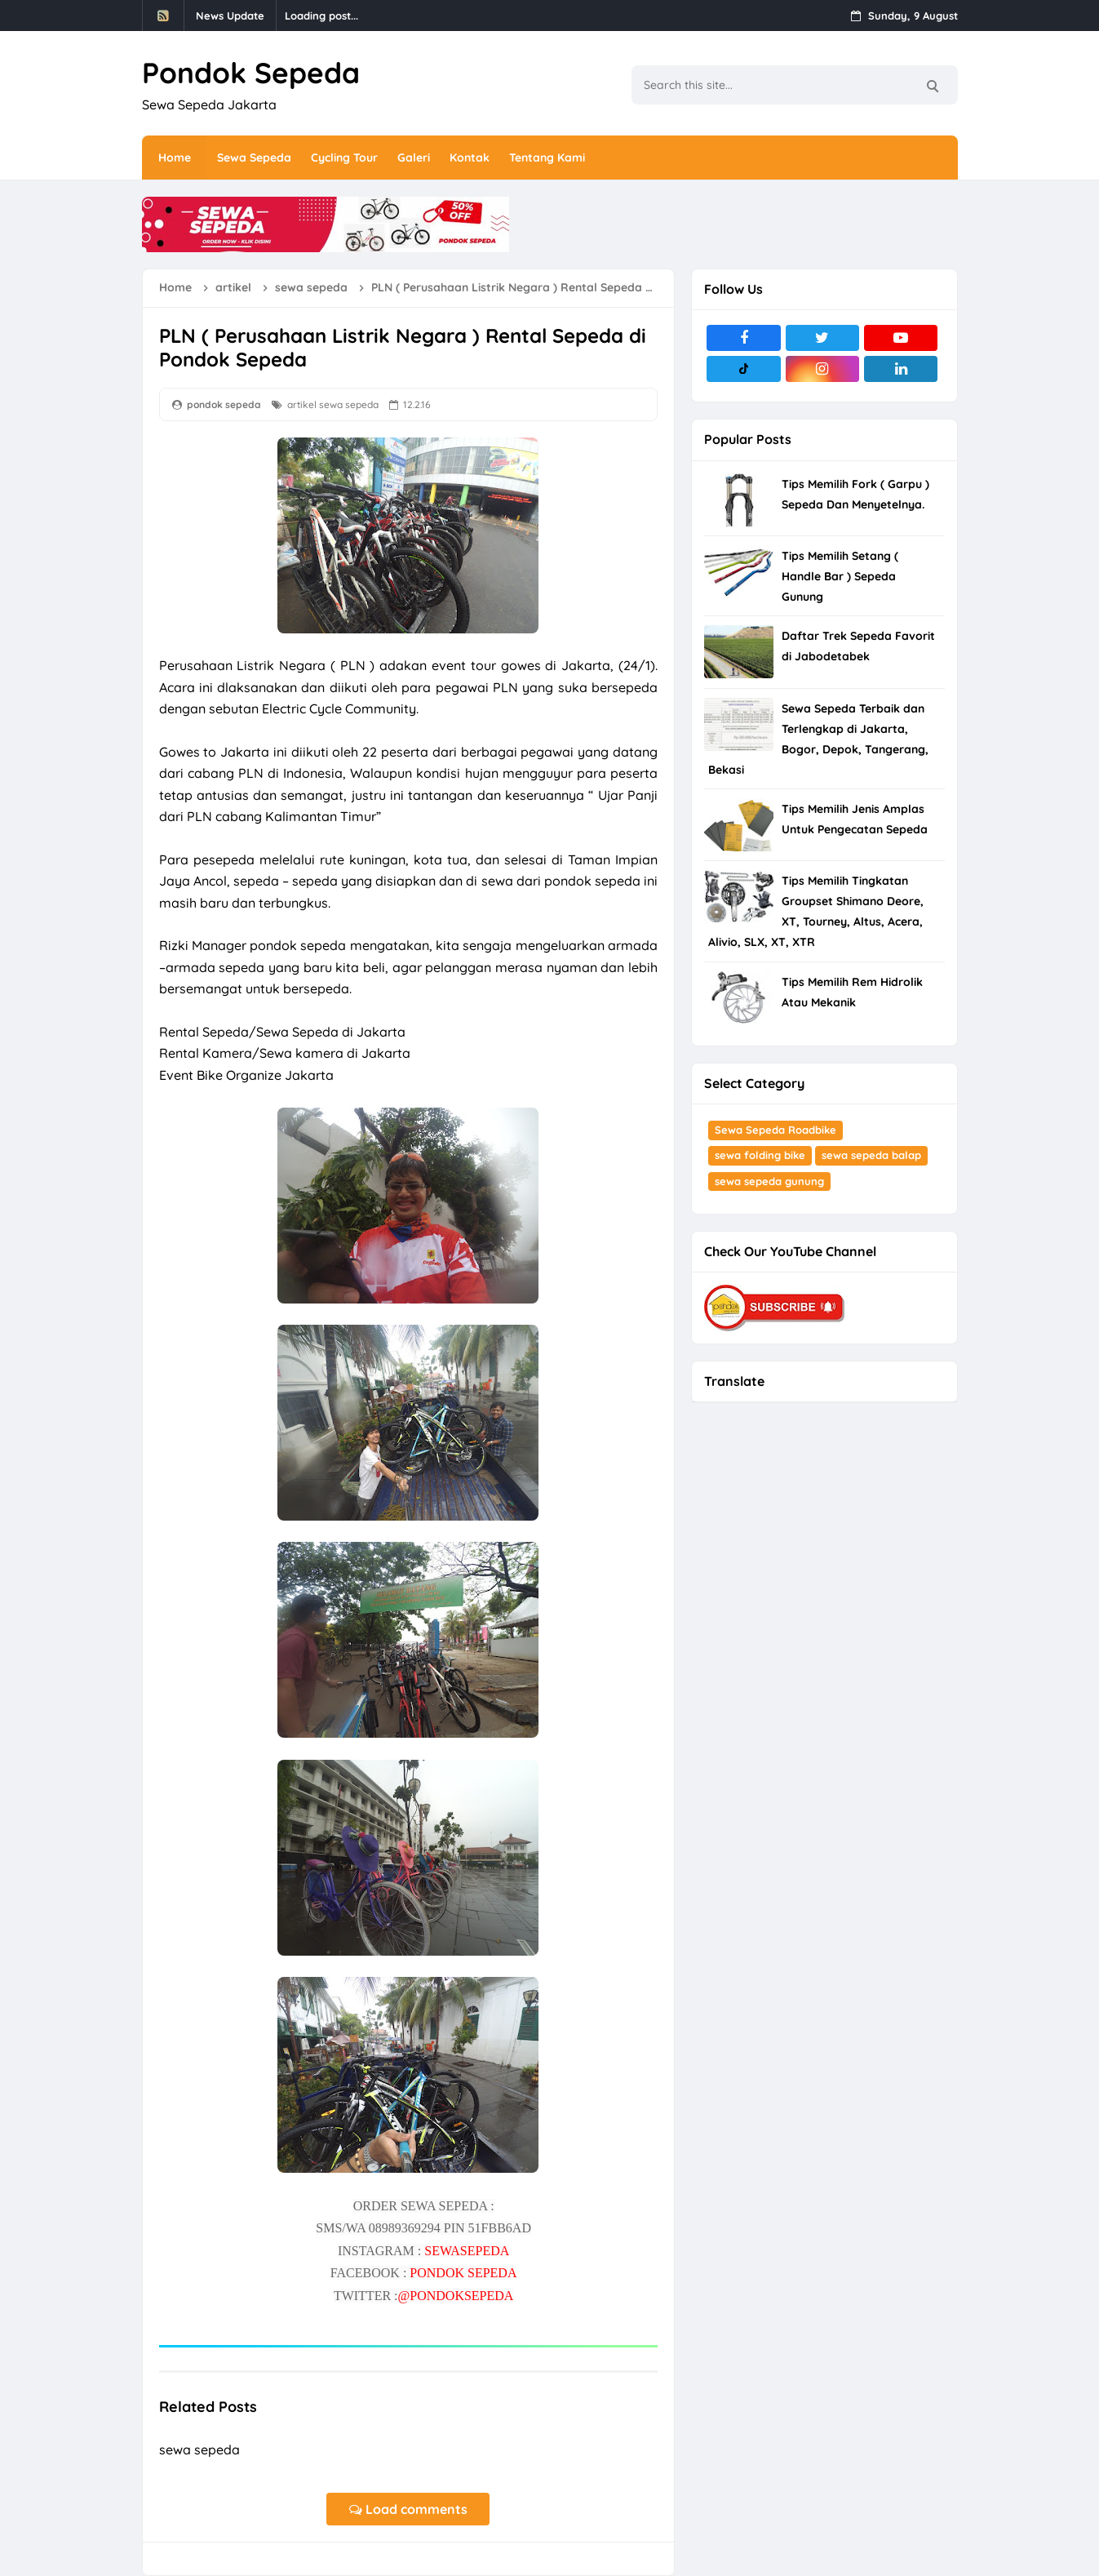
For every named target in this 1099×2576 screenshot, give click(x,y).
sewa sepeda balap (871, 1154)
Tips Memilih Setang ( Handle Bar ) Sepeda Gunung (840, 576)
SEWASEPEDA (466, 2251)
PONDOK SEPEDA (463, 2273)
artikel (302, 404)
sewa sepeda (349, 404)
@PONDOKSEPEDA (456, 2296)
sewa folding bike (760, 1154)
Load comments (408, 2509)
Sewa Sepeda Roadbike (775, 1129)
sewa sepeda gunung (769, 1181)
